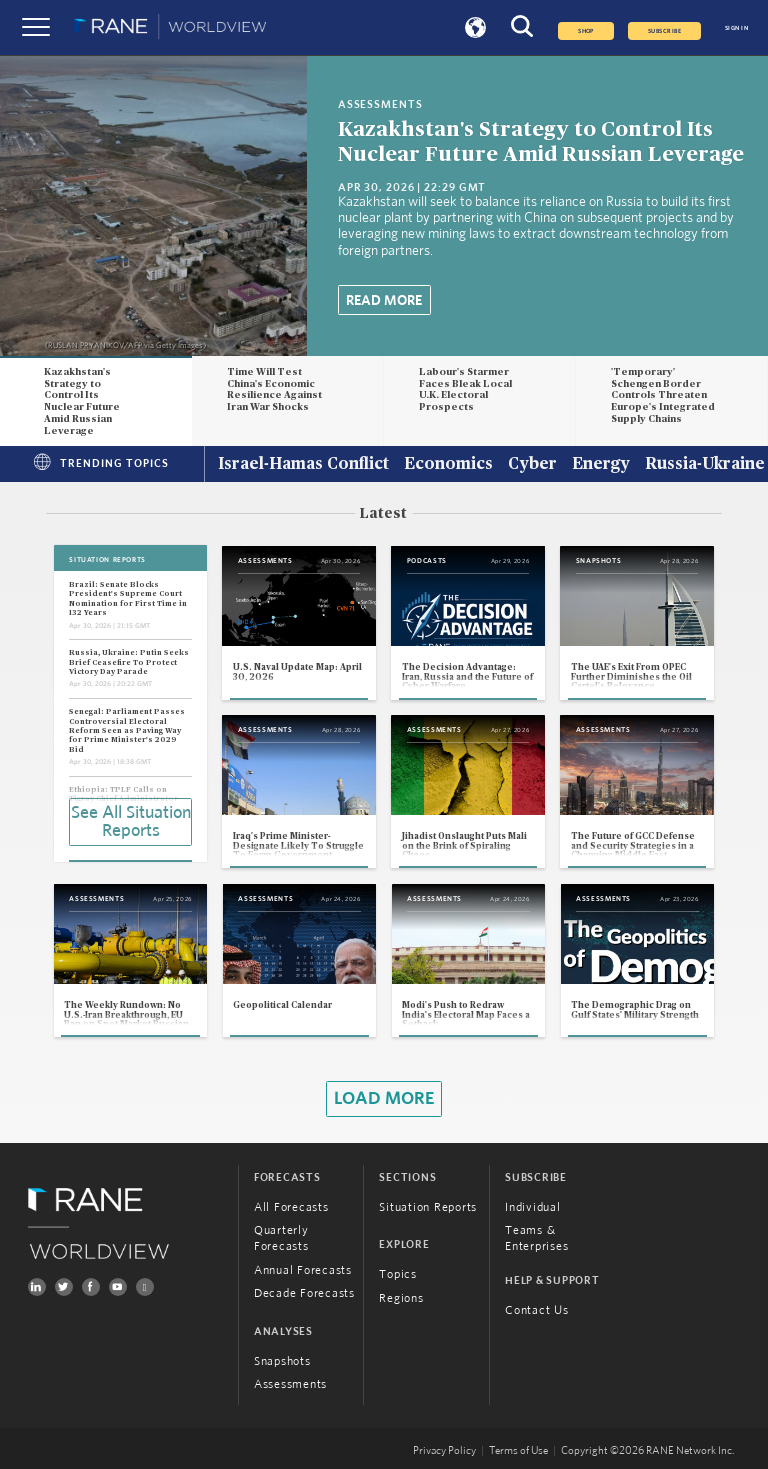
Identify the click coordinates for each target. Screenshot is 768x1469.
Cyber (532, 465)
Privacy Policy (444, 1451)
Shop (586, 31)
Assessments (290, 1384)
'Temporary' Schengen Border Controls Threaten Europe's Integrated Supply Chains (663, 395)
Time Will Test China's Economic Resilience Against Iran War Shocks (274, 389)
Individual (533, 1207)
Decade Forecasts (304, 1293)
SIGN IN (736, 28)
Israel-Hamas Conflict (303, 465)
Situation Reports (428, 1207)
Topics (398, 1274)
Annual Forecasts (303, 1270)
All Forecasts (291, 1207)
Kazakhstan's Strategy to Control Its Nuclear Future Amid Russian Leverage (82, 401)
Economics (448, 465)
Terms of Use (518, 1451)
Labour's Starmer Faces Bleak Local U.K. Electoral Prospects (465, 389)
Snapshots (282, 1361)
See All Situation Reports (131, 822)
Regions (401, 1298)
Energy (601, 465)
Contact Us (537, 1310)
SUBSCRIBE (664, 31)
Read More (384, 301)
